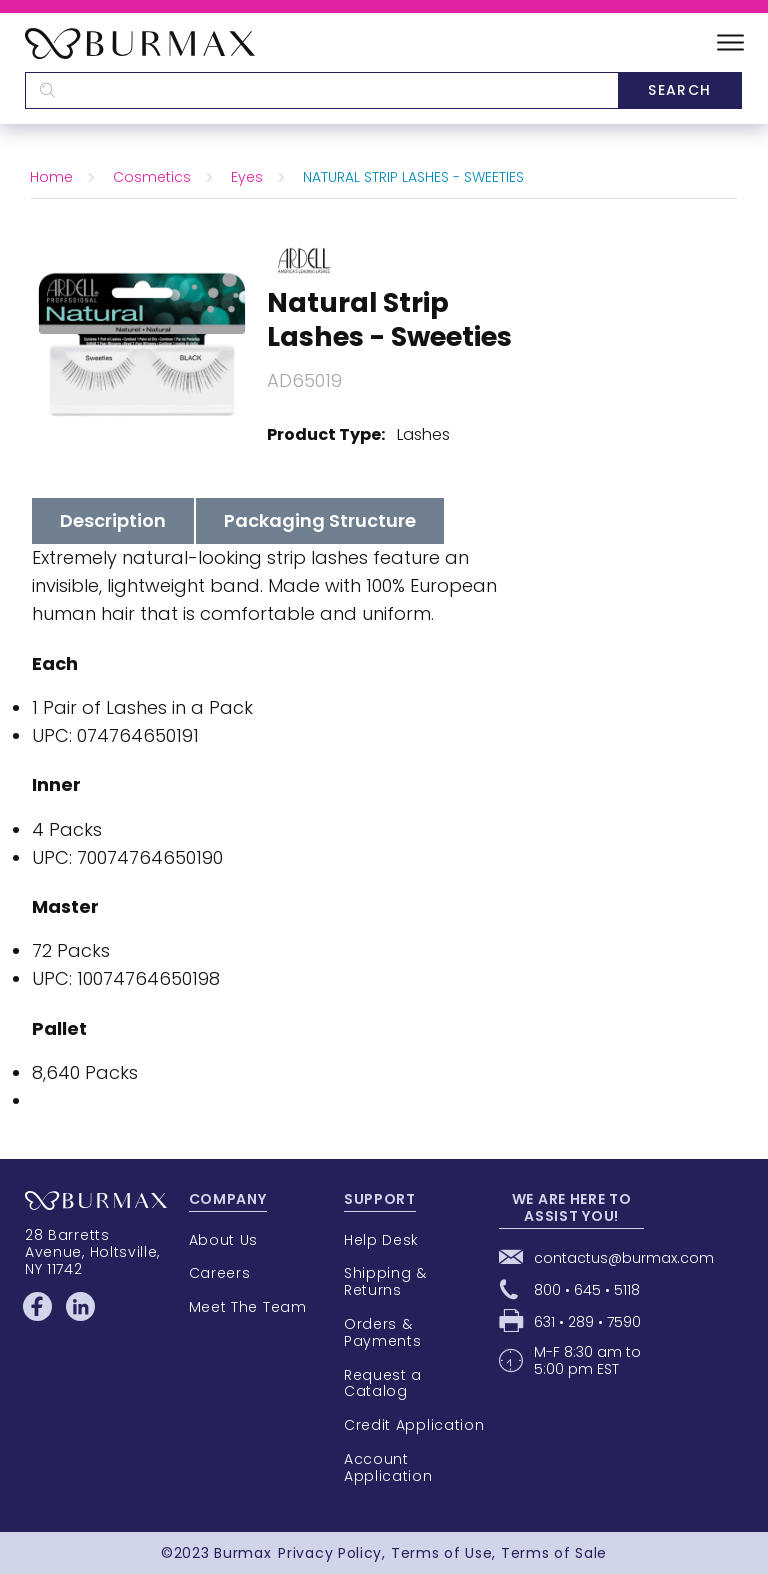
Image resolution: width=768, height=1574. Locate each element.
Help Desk (381, 1240)
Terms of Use (441, 1553)
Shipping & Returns (385, 1281)
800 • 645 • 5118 (587, 1290)
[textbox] (321, 90)
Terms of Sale (554, 1553)
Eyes (247, 177)
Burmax (242, 1553)
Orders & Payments (383, 1332)
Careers (220, 1273)
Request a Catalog (383, 1383)
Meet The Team (248, 1307)
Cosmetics (152, 177)
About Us (224, 1240)
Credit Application (414, 1425)
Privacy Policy (330, 1553)
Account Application (388, 1467)
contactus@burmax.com (624, 1258)
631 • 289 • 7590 (587, 1322)
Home (51, 177)
